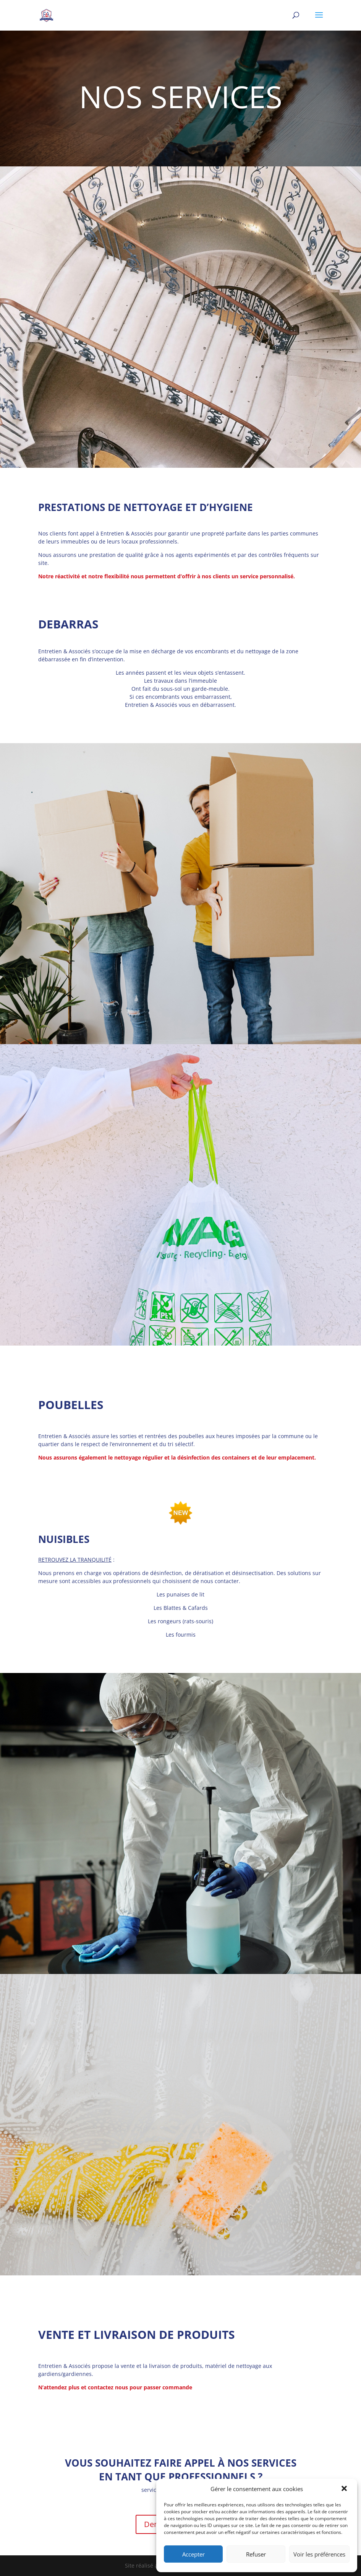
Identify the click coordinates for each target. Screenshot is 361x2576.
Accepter (193, 2554)
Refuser (256, 2554)
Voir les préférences (319, 2554)
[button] (345, 2489)
